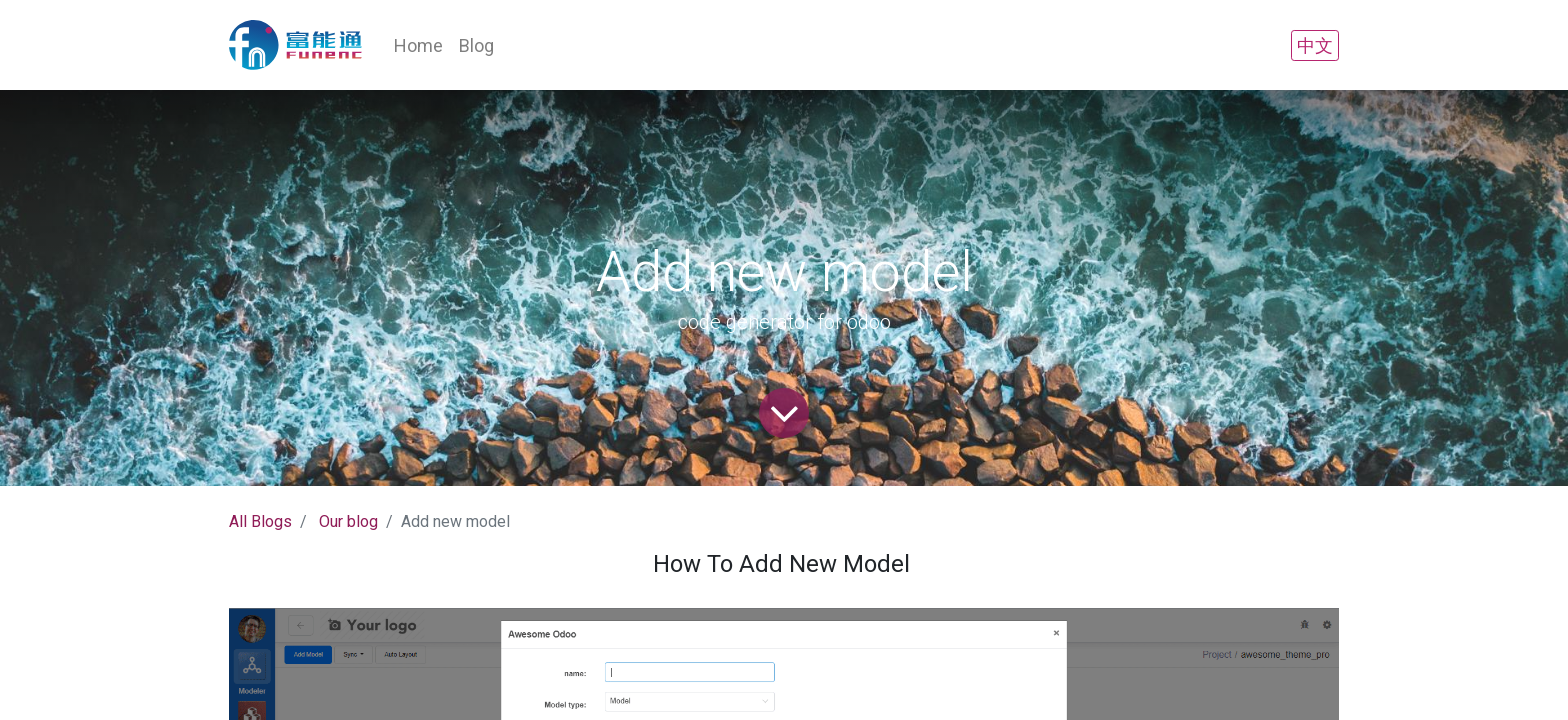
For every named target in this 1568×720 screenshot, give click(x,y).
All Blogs (260, 521)
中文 (1315, 45)
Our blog (348, 521)
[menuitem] (418, 45)
